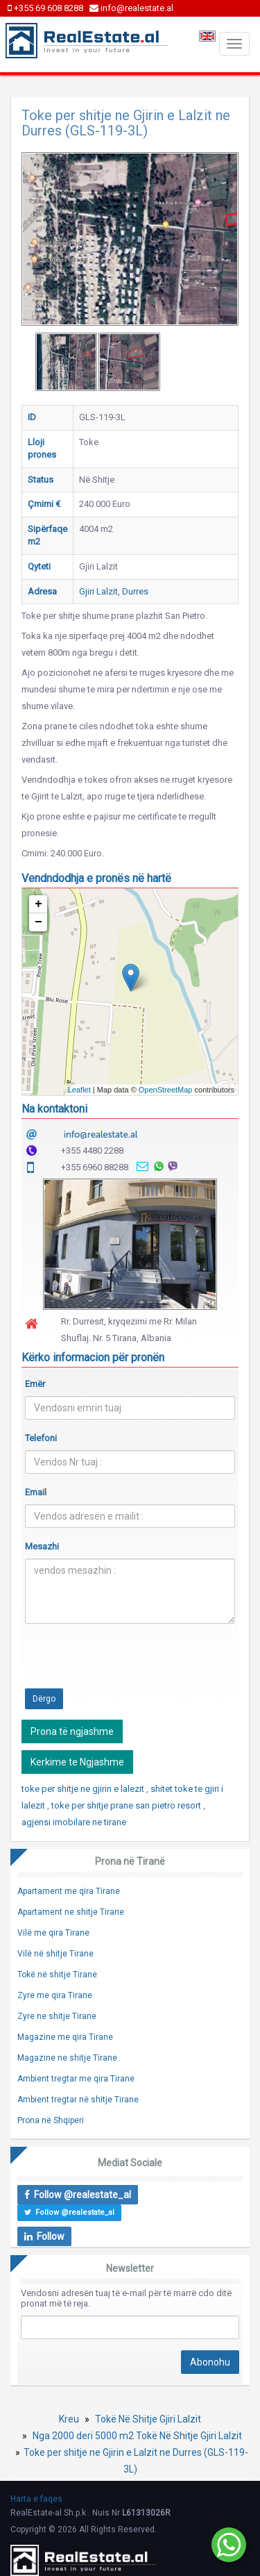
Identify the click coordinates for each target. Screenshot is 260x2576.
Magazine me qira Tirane (65, 2037)
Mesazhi (42, 1546)
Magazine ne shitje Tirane (67, 2058)
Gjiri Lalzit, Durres (113, 591)
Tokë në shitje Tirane (57, 1974)
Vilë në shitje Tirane (55, 1954)
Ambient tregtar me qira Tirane (76, 2079)
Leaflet (79, 1090)
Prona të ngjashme (72, 1731)
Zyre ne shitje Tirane (56, 2016)
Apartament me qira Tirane (68, 1891)
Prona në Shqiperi (50, 2120)
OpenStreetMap (166, 1090)
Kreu (69, 2419)
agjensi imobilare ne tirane (73, 1822)
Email (35, 1492)
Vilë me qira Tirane (53, 1933)
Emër (35, 1384)
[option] (66, 362)
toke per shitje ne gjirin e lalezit (83, 1789)
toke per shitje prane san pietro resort (127, 1805)
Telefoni (41, 1438)
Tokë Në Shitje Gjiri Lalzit (148, 2419)
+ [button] (38, 904)
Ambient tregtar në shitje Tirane (78, 2099)
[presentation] (130, 1661)
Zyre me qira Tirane (54, 1995)
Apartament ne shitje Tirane (70, 1912)
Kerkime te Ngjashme (77, 1762)
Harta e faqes (36, 2499)
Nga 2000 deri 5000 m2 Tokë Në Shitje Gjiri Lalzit (137, 2435)
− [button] (38, 922)
